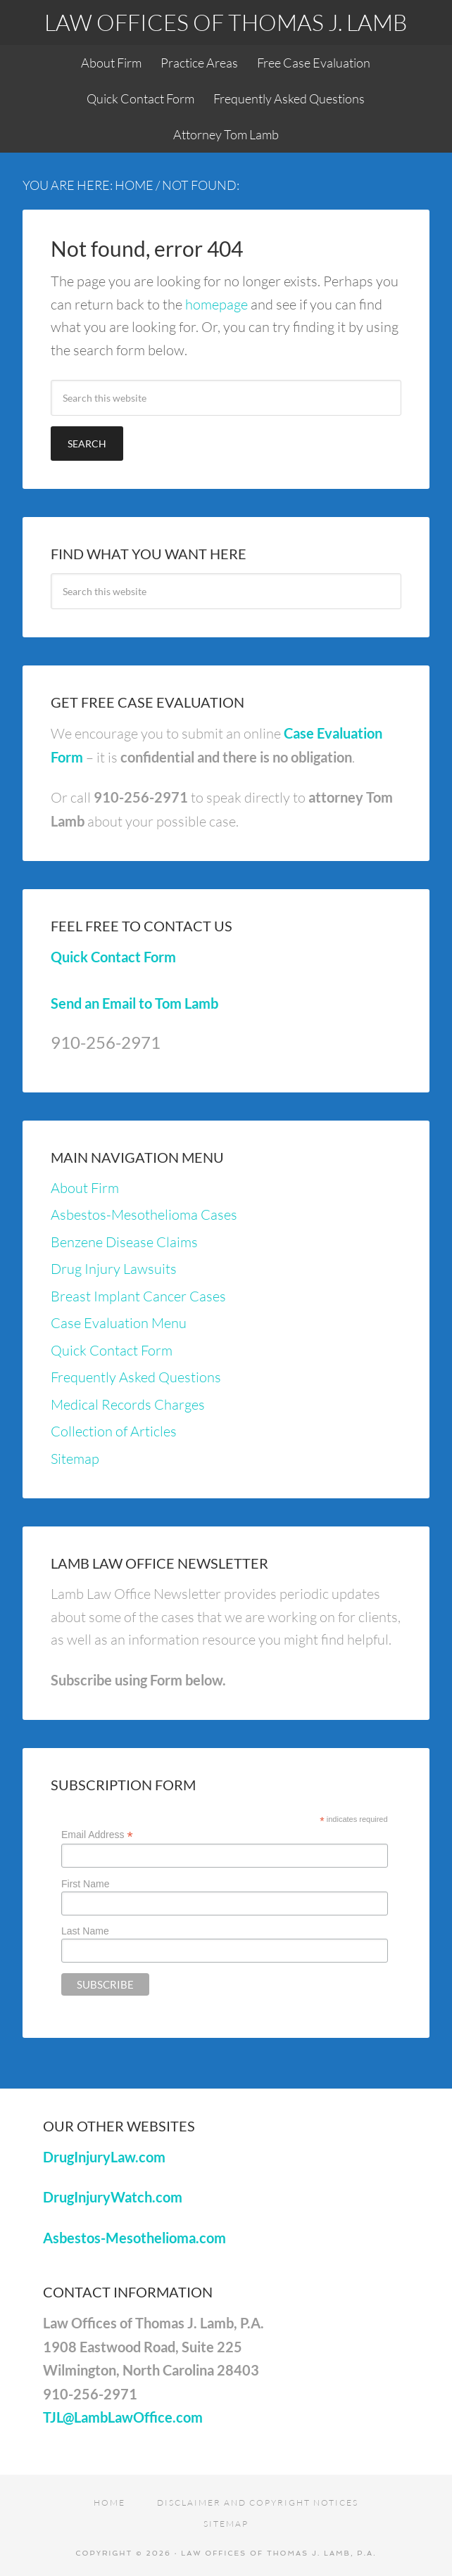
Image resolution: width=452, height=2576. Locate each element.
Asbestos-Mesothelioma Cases (144, 1214)
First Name (85, 1883)
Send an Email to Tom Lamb (134, 1003)
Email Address (97, 1835)
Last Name (85, 1931)
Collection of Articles (114, 1431)
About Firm (85, 1188)
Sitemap (75, 1458)
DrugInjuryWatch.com (112, 2196)
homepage (216, 304)
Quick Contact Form (113, 956)
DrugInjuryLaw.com (104, 2156)
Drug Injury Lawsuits (114, 1268)
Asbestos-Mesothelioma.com (134, 2237)
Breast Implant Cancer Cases (138, 1296)
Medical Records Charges (128, 1404)
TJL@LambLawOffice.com (123, 2417)
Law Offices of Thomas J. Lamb (226, 22)
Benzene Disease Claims (124, 1242)
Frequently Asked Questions (136, 1377)
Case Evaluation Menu (119, 1323)
